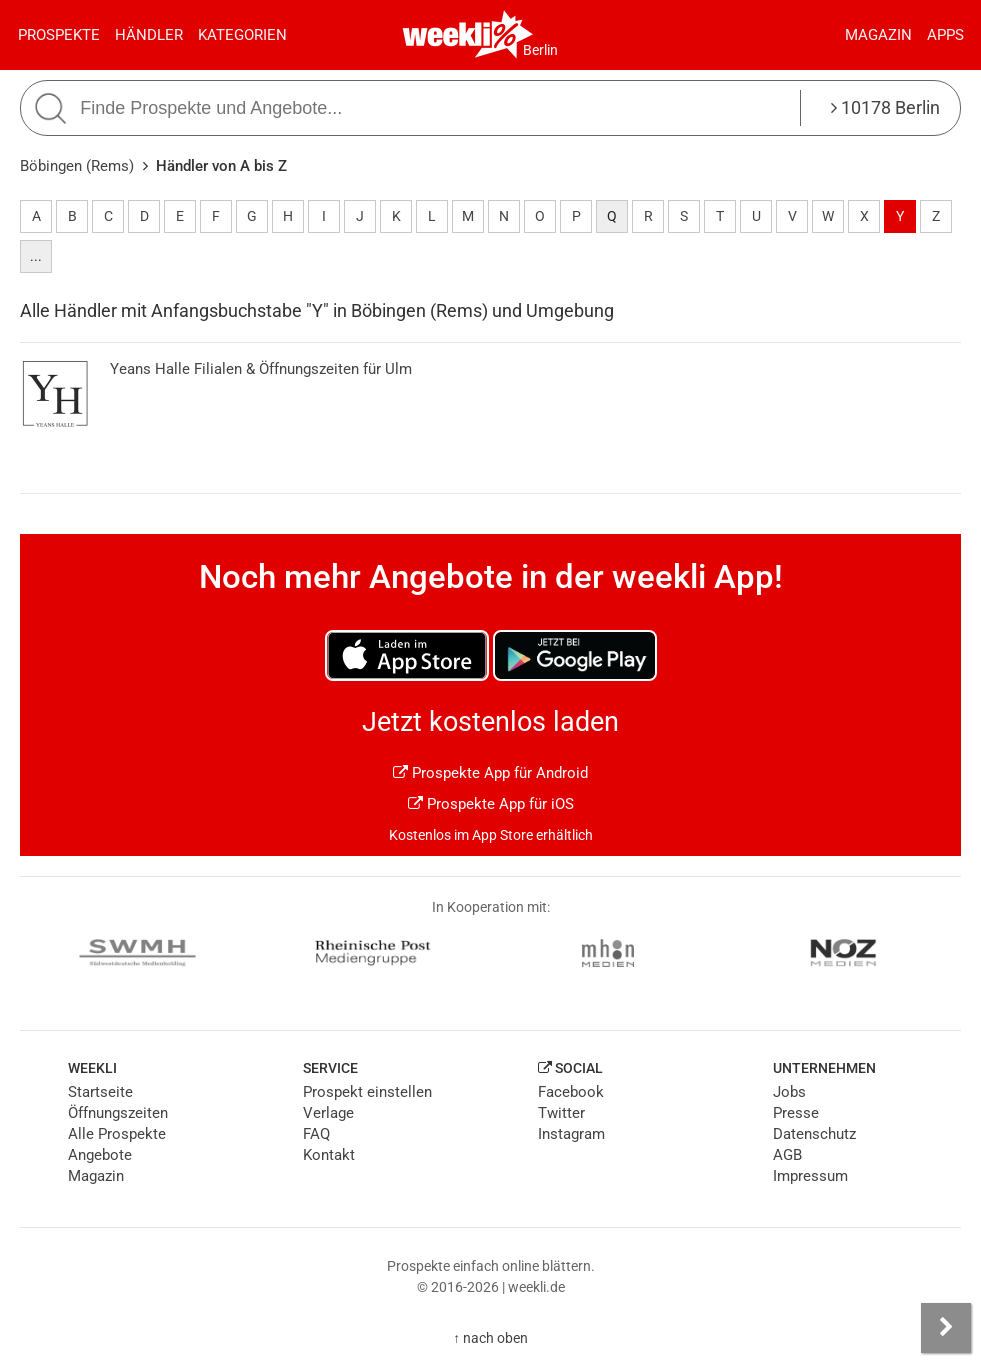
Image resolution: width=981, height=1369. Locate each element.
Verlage (328, 1113)
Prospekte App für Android (490, 773)
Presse (796, 1113)
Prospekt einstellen (367, 1092)
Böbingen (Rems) (77, 166)
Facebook (571, 1092)
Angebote (100, 1155)
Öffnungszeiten (118, 1113)
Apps (945, 35)
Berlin (540, 50)
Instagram (571, 1134)
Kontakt (329, 1155)
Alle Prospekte (117, 1134)
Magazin (878, 35)
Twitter (561, 1113)
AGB (787, 1155)
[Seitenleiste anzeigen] (946, 1328)
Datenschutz (814, 1134)
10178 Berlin (885, 107)
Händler (149, 35)
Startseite (100, 1092)
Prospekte (59, 35)
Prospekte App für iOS (491, 804)
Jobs (789, 1092)
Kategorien (242, 35)
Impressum (810, 1176)
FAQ (316, 1134)
